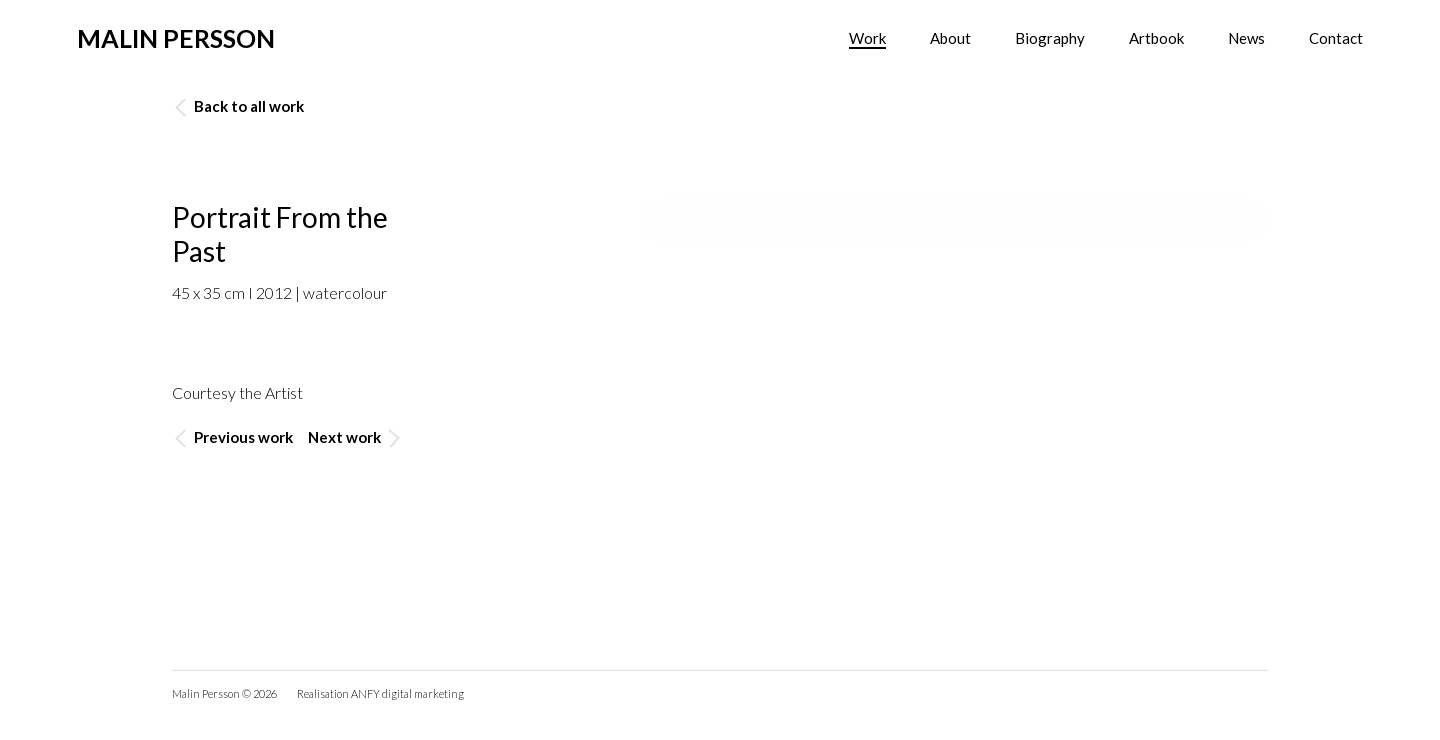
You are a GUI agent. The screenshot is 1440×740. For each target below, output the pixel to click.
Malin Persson (176, 38)
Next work (354, 437)
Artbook (1156, 38)
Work (867, 38)
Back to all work (239, 106)
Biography (1050, 38)
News (1246, 38)
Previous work (234, 437)
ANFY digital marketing (407, 693)
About (950, 38)
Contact (1336, 38)
